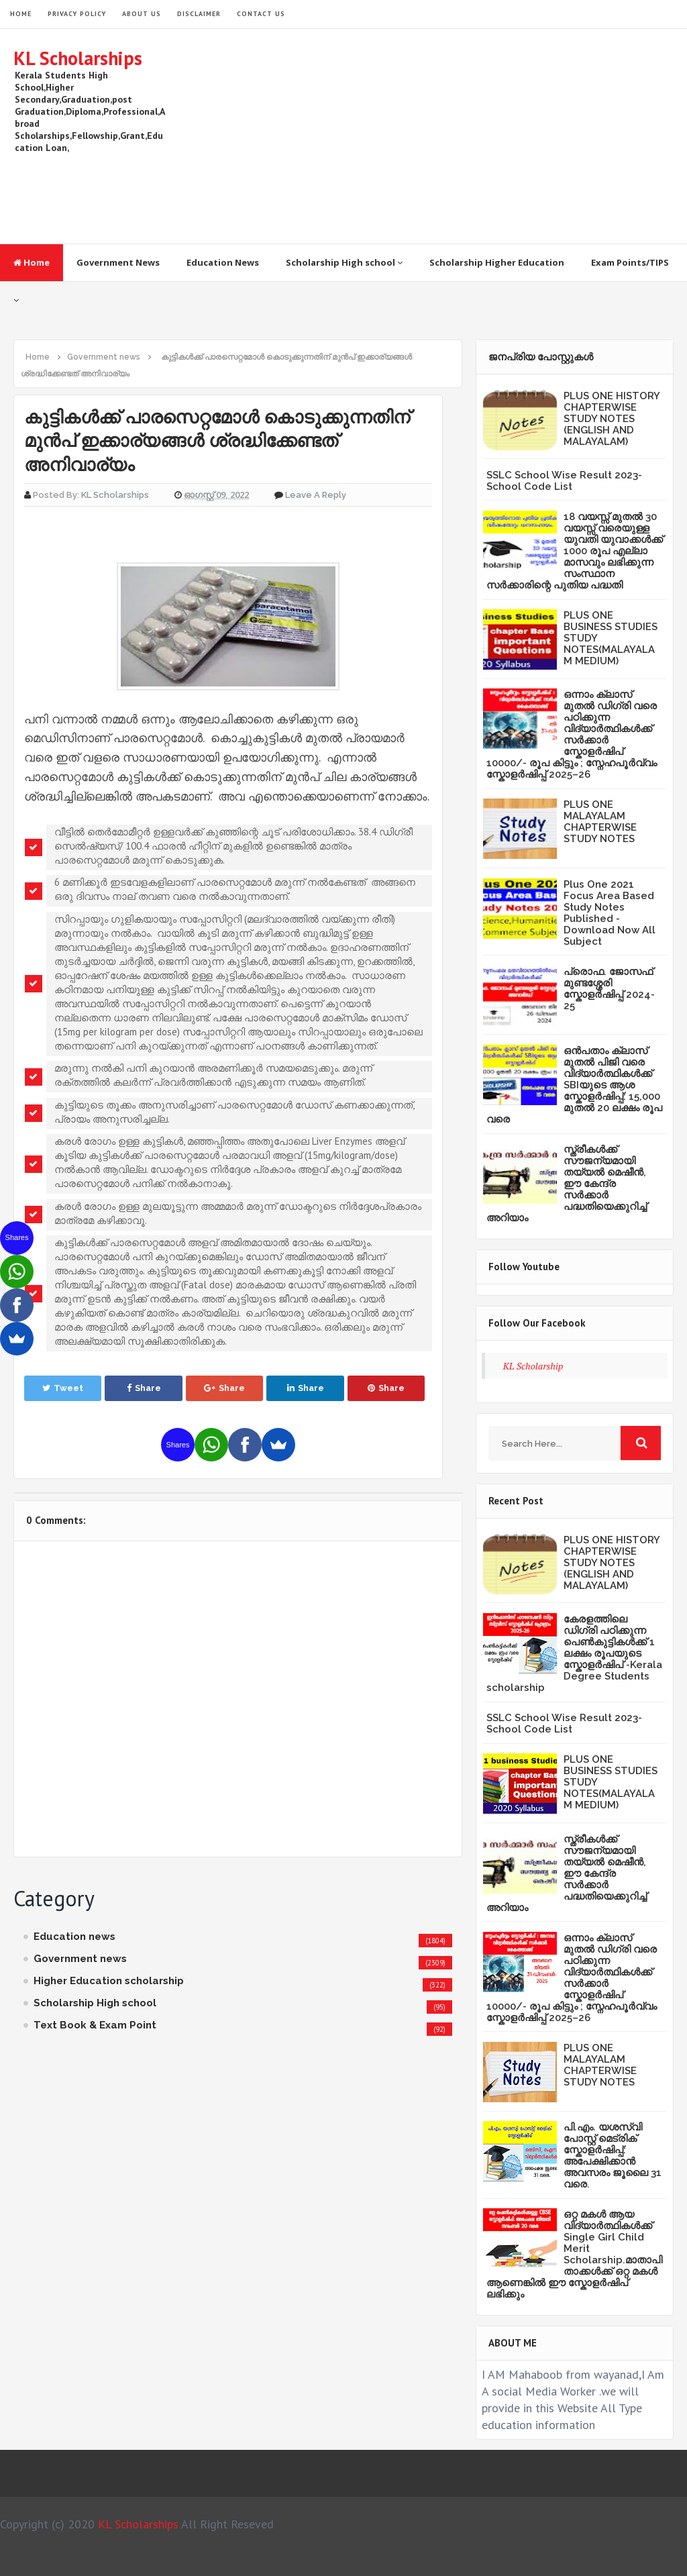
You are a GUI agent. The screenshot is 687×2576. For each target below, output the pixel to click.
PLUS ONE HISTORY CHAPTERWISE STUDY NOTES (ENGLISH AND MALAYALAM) (611, 419)
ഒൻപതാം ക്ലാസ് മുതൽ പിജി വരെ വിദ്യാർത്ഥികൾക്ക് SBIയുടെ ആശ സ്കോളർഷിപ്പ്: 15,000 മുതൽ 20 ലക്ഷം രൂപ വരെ (574, 1085)
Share (144, 1388)
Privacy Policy (77, 13)
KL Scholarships (77, 58)
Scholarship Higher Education (496, 262)
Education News (223, 262)
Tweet (62, 1388)
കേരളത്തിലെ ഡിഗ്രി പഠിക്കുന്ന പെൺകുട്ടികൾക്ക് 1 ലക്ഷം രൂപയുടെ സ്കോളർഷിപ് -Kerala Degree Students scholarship (574, 1653)
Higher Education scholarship (109, 1981)
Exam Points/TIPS (630, 262)
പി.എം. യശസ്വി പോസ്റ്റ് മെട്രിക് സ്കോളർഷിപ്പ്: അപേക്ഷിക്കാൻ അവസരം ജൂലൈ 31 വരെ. (613, 2155)
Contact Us (261, 13)
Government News (118, 262)
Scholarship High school (344, 262)
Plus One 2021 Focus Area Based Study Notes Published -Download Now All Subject (609, 912)
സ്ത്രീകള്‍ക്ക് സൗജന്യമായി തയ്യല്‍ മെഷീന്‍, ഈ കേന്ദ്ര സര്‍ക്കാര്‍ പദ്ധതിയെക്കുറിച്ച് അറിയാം (566, 1183)
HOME (21, 13)
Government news (80, 1959)
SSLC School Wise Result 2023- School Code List (564, 481)
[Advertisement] (429, 136)
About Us (141, 13)
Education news (74, 1936)
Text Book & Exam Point (95, 2025)
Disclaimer (199, 13)
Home (31, 262)
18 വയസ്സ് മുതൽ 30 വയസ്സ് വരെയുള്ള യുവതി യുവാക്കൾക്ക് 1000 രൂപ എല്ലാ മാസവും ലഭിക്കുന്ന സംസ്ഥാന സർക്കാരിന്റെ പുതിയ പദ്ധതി (574, 551)
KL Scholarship (533, 1365)
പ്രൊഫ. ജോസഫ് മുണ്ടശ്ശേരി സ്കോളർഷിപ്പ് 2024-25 (609, 989)
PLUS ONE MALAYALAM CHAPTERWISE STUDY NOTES (600, 821)
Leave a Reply (315, 495)
